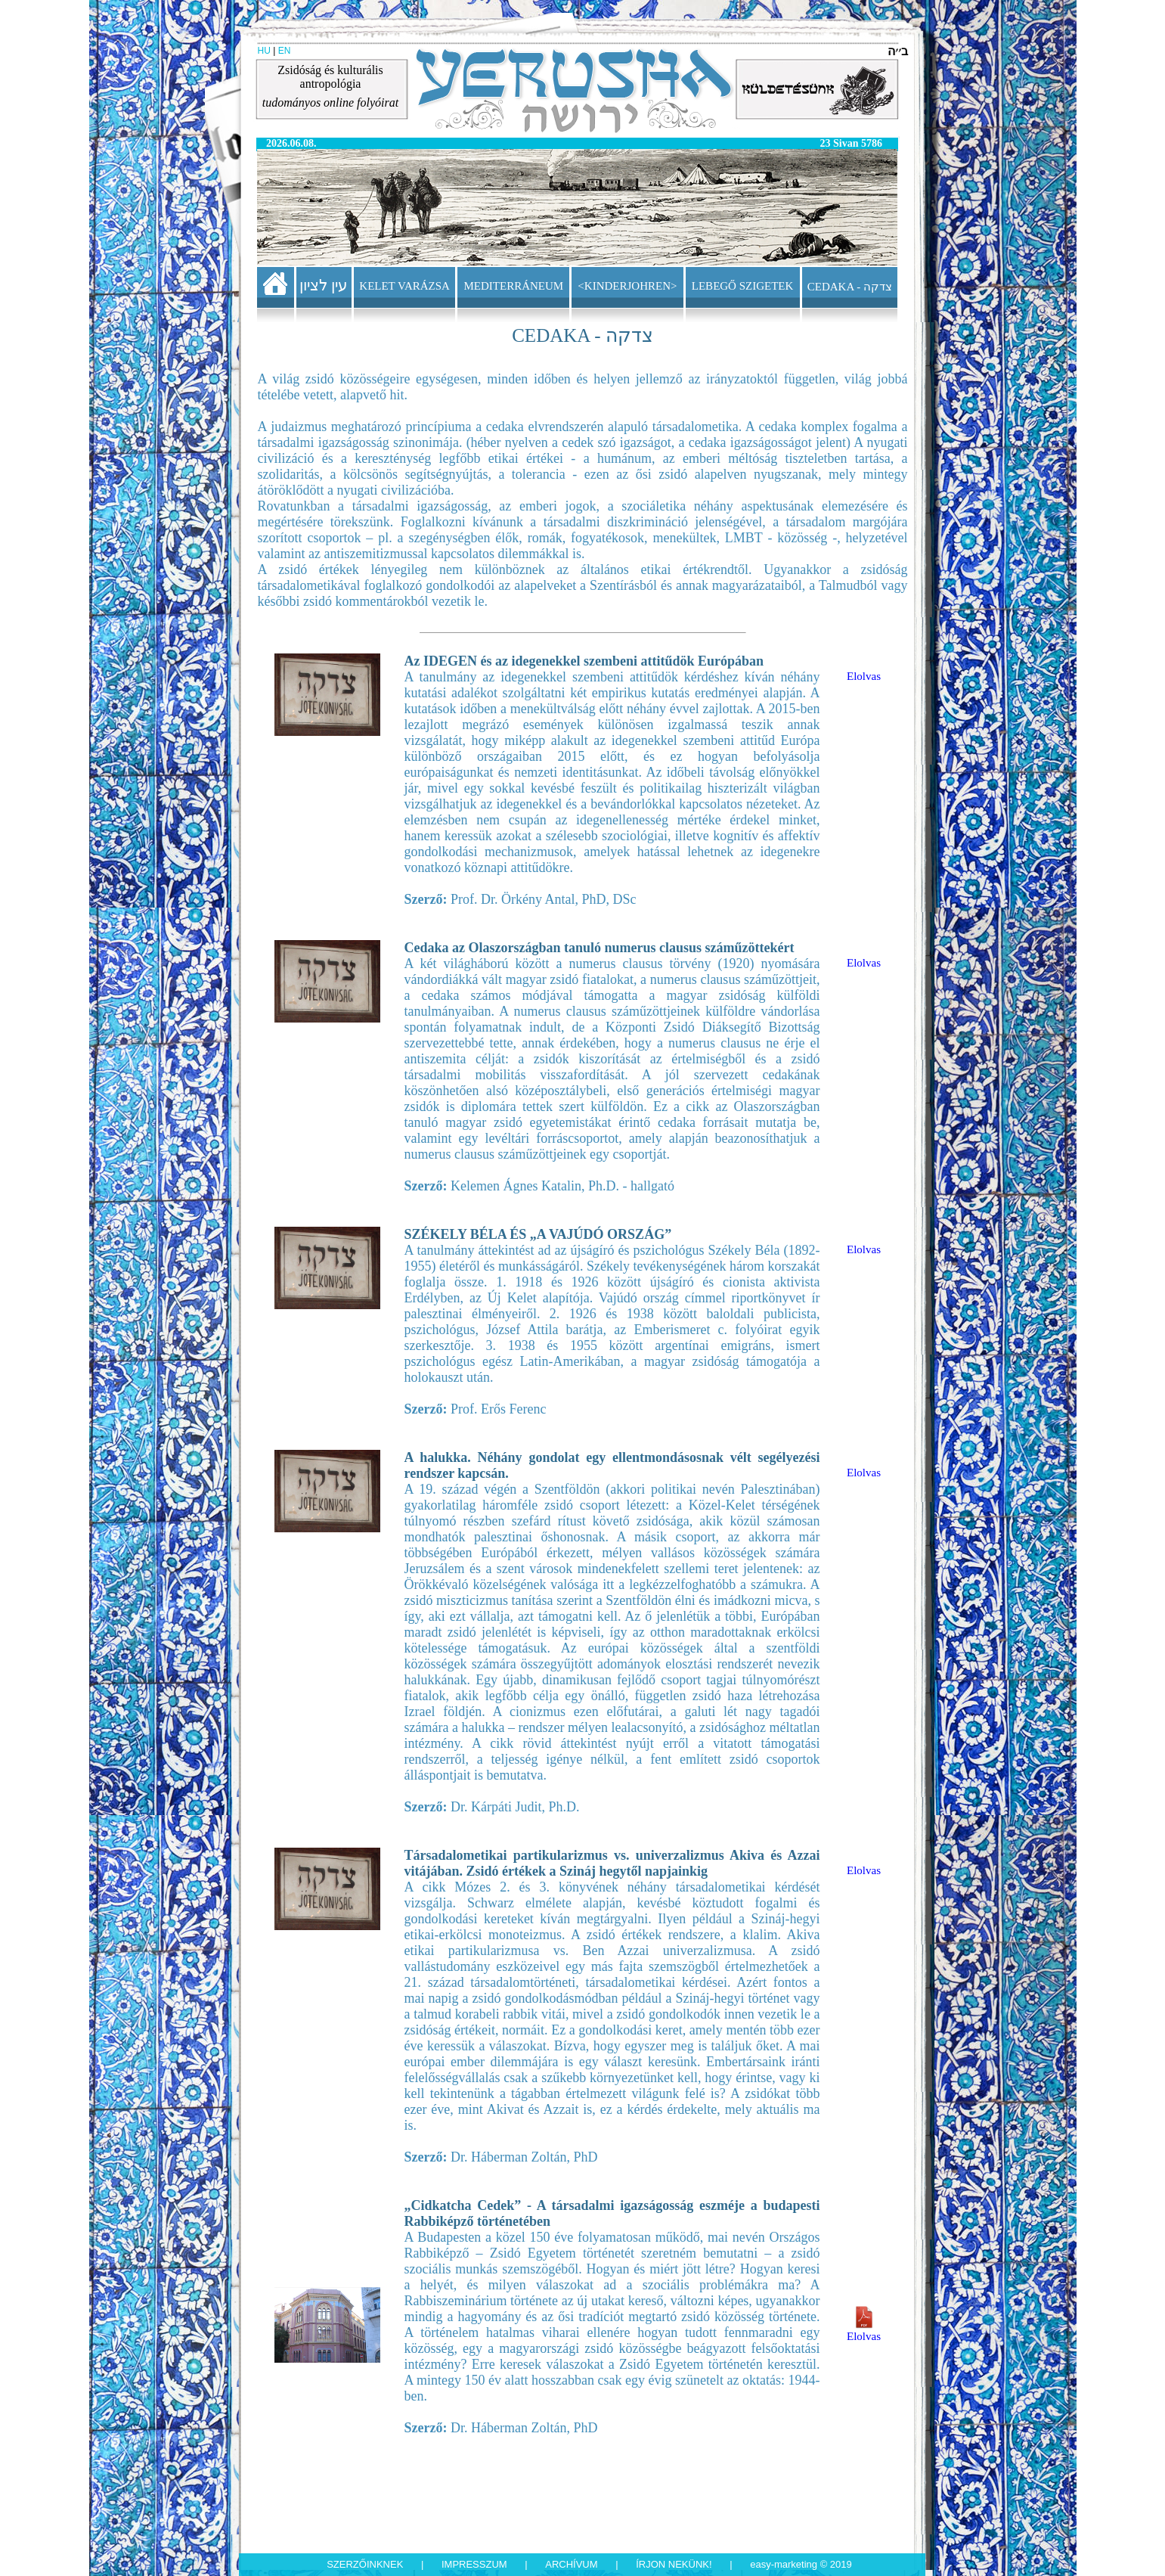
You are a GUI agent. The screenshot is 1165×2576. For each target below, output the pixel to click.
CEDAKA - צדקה (849, 287)
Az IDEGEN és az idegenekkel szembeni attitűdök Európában (584, 661)
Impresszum (474, 2564)
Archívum (571, 2564)
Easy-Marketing (783, 2564)
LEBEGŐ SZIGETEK (743, 286)
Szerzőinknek (365, 2564)
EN (284, 50)
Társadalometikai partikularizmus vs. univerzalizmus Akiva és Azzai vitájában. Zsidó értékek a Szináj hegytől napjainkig (612, 1863)
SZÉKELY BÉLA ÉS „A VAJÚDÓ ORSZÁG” (538, 1234)
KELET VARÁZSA (404, 286)
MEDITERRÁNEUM (514, 286)
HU (264, 50)
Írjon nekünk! (673, 2564)
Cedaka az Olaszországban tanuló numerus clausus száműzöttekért (599, 947)
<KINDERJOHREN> (627, 286)
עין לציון (323, 285)
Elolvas (864, 676)
